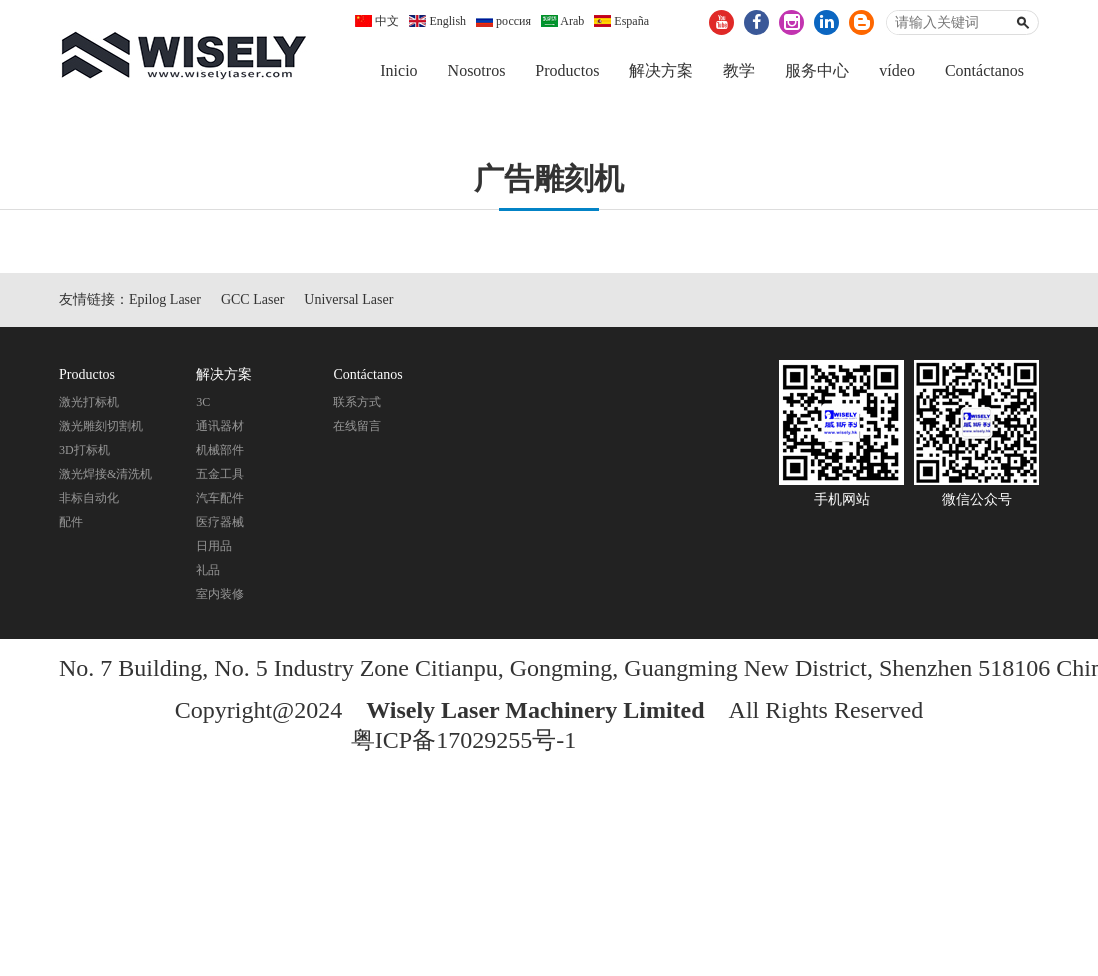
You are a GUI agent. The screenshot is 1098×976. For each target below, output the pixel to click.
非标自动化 (89, 501)
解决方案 (661, 70)
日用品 (214, 549)
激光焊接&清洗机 (105, 477)
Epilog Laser (165, 302)
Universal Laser (348, 302)
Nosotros (477, 70)
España (621, 21)
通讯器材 (220, 429)
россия (503, 21)
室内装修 (220, 597)
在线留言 (357, 429)
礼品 (208, 573)
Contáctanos (984, 70)
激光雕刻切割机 (101, 429)
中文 (377, 21)
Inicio (398, 70)
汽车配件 (220, 501)
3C (203, 405)
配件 (71, 525)
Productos (567, 70)
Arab (562, 21)
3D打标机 (84, 453)
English (437, 21)
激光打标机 (89, 405)
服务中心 (817, 70)
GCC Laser (252, 302)
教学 (739, 70)
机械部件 (220, 453)
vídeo (897, 70)
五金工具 (220, 477)
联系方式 (357, 405)
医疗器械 (220, 525)
